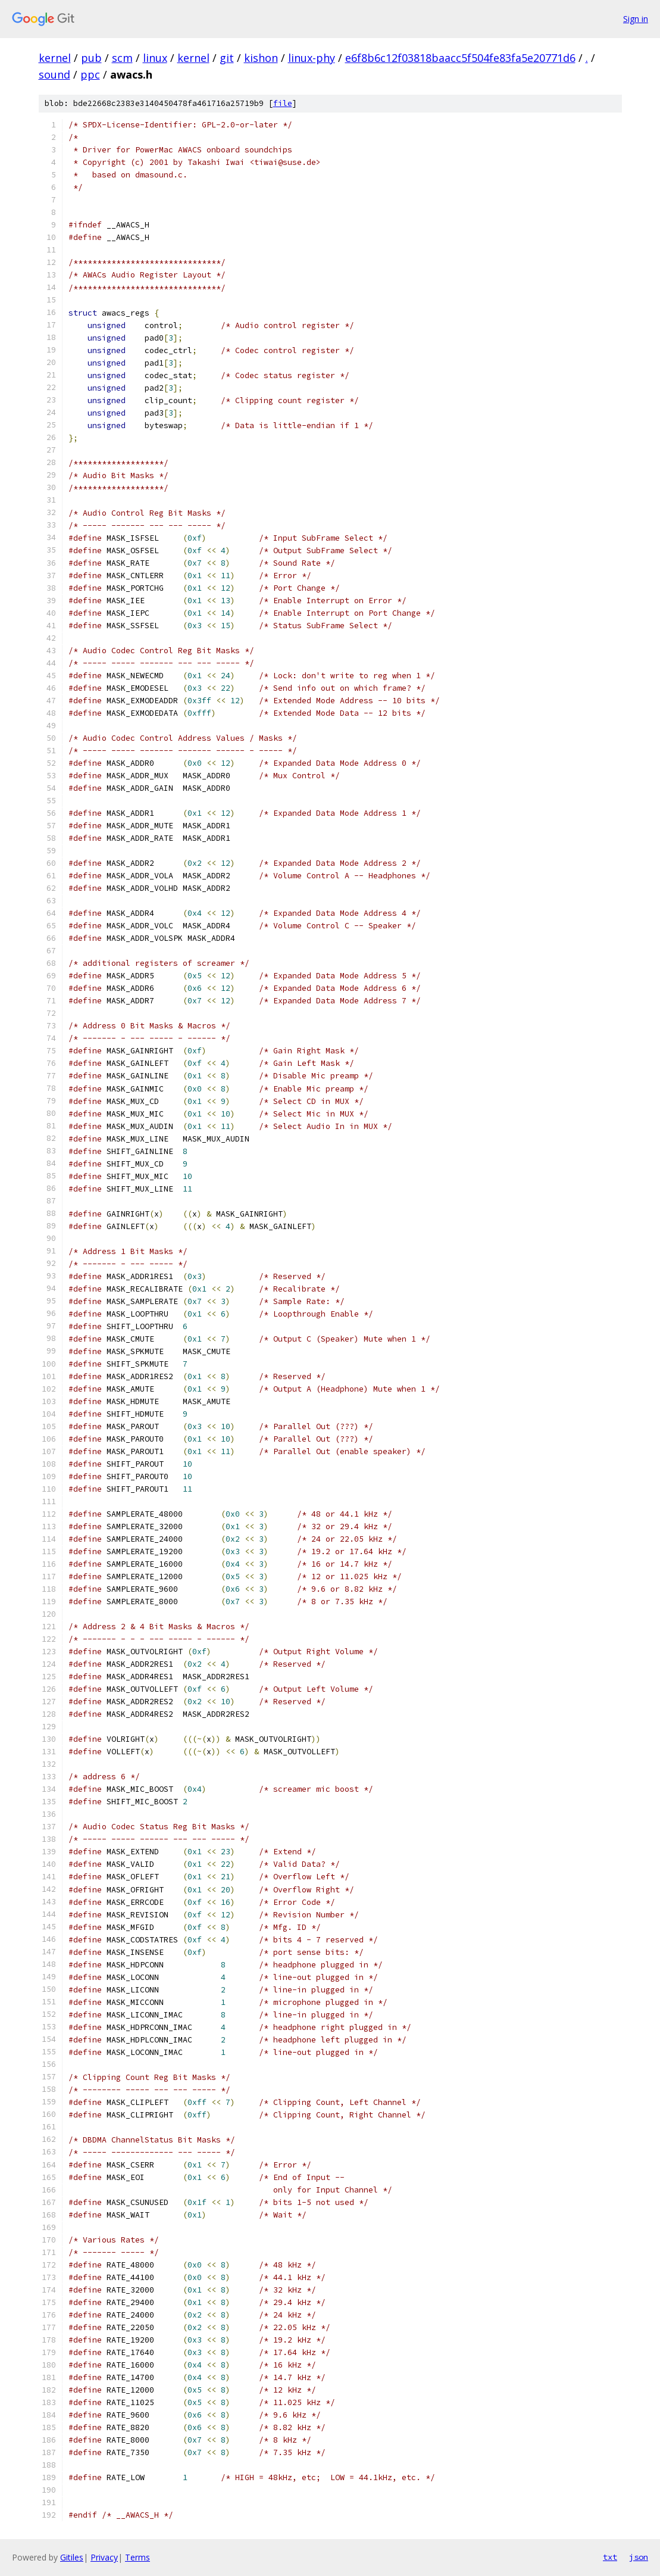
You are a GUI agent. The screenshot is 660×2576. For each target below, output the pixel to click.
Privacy (104, 2557)
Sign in (635, 18)
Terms (137, 2557)
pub (91, 58)
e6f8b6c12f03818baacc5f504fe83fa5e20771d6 (460, 58)
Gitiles (71, 2557)
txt (610, 2557)
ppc (90, 74)
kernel (55, 58)
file (282, 103)
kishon (261, 58)
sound (54, 74)
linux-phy (311, 58)
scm (122, 58)
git (227, 58)
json (638, 2557)
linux (155, 58)
